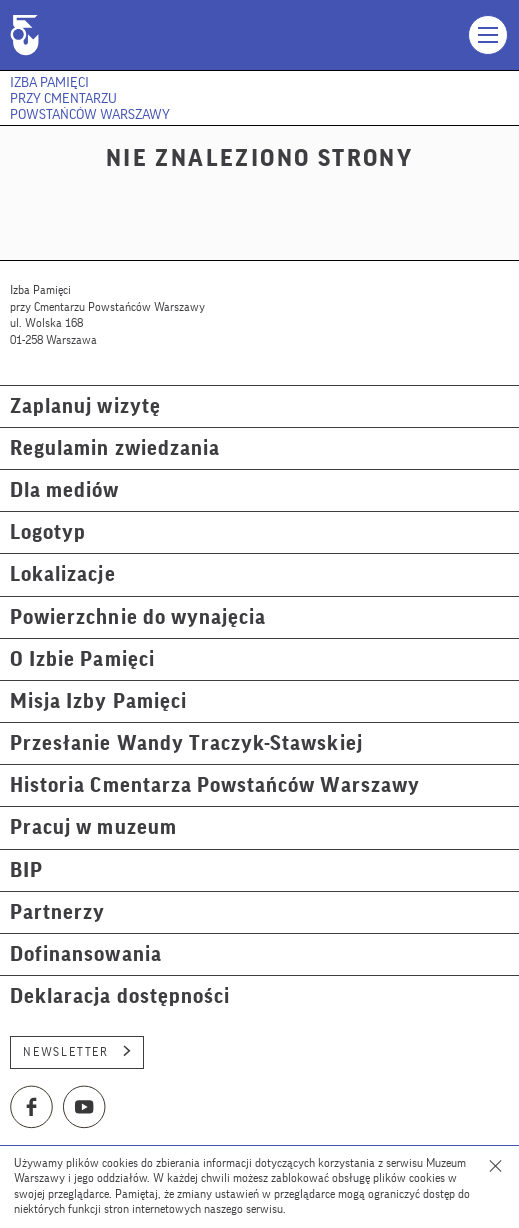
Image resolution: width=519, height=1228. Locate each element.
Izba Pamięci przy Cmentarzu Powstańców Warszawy (90, 99)
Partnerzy (57, 912)
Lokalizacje (63, 574)
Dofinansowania (86, 954)
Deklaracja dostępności (120, 996)
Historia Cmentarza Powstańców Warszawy (215, 785)
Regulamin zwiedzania (115, 448)
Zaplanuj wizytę (85, 406)
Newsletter (77, 1051)
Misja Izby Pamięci (98, 701)
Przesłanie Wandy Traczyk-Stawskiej (186, 743)
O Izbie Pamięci (82, 659)
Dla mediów (65, 490)
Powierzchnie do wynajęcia (138, 617)
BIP (26, 870)
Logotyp (48, 532)
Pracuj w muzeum (93, 827)
